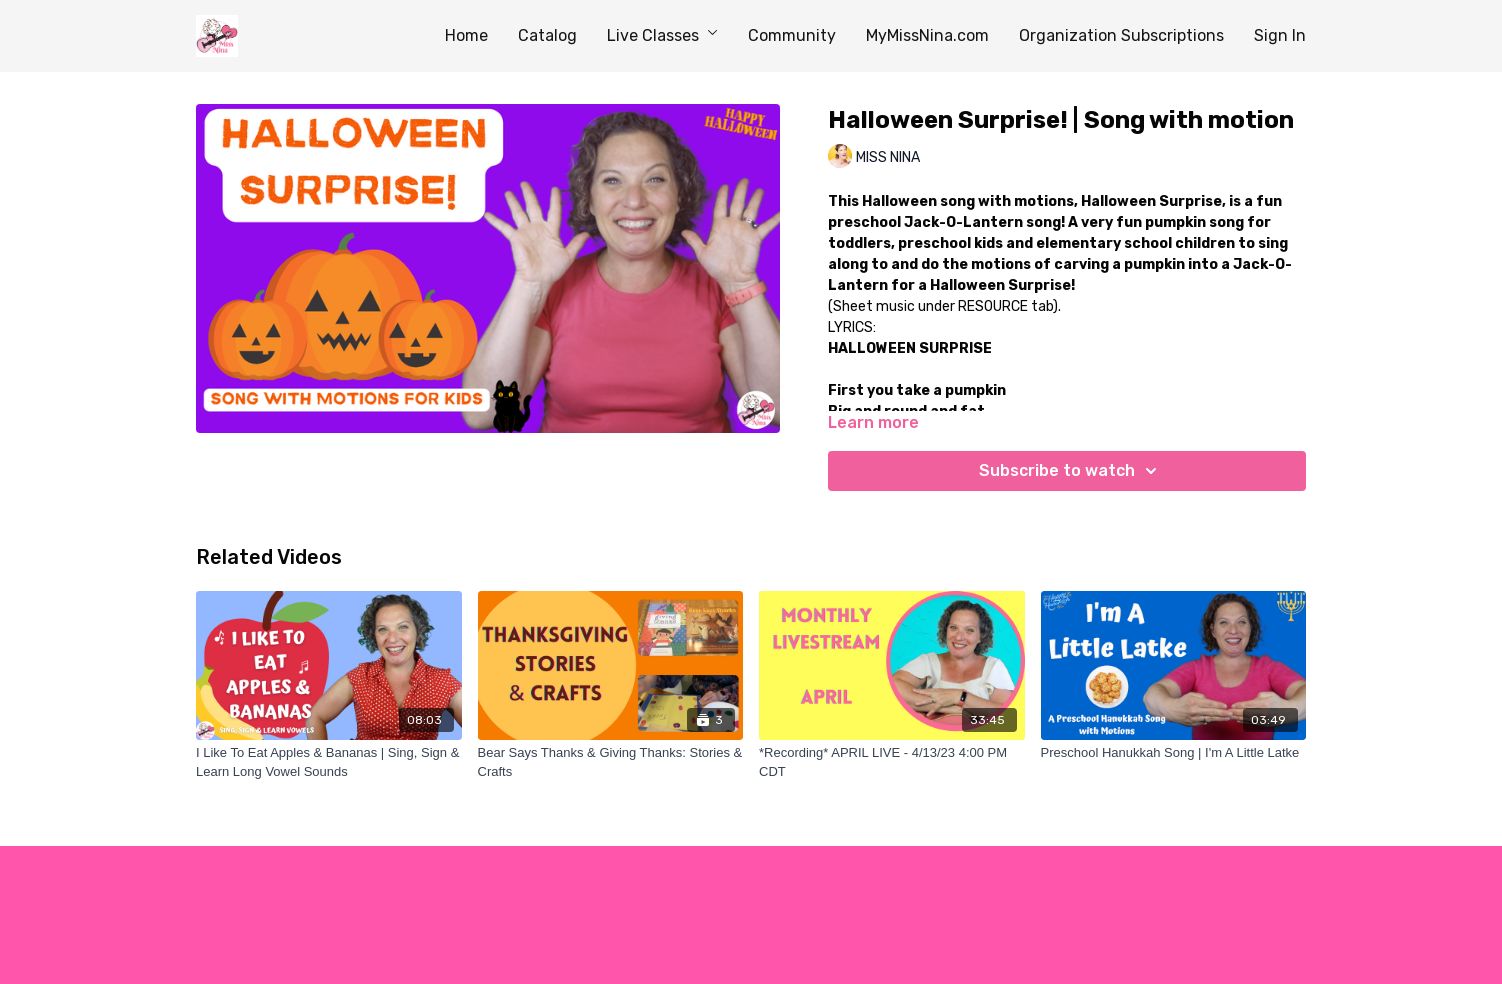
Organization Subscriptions (1121, 35)
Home (466, 35)
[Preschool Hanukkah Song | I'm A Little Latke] (1174, 753)
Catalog (547, 35)
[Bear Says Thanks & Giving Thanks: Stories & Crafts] (611, 762)
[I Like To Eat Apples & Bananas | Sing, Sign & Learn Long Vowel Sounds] (329, 762)
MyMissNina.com (927, 35)
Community (792, 35)
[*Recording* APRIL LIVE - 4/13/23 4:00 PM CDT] (892, 762)
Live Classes (662, 35)
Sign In (1280, 35)
